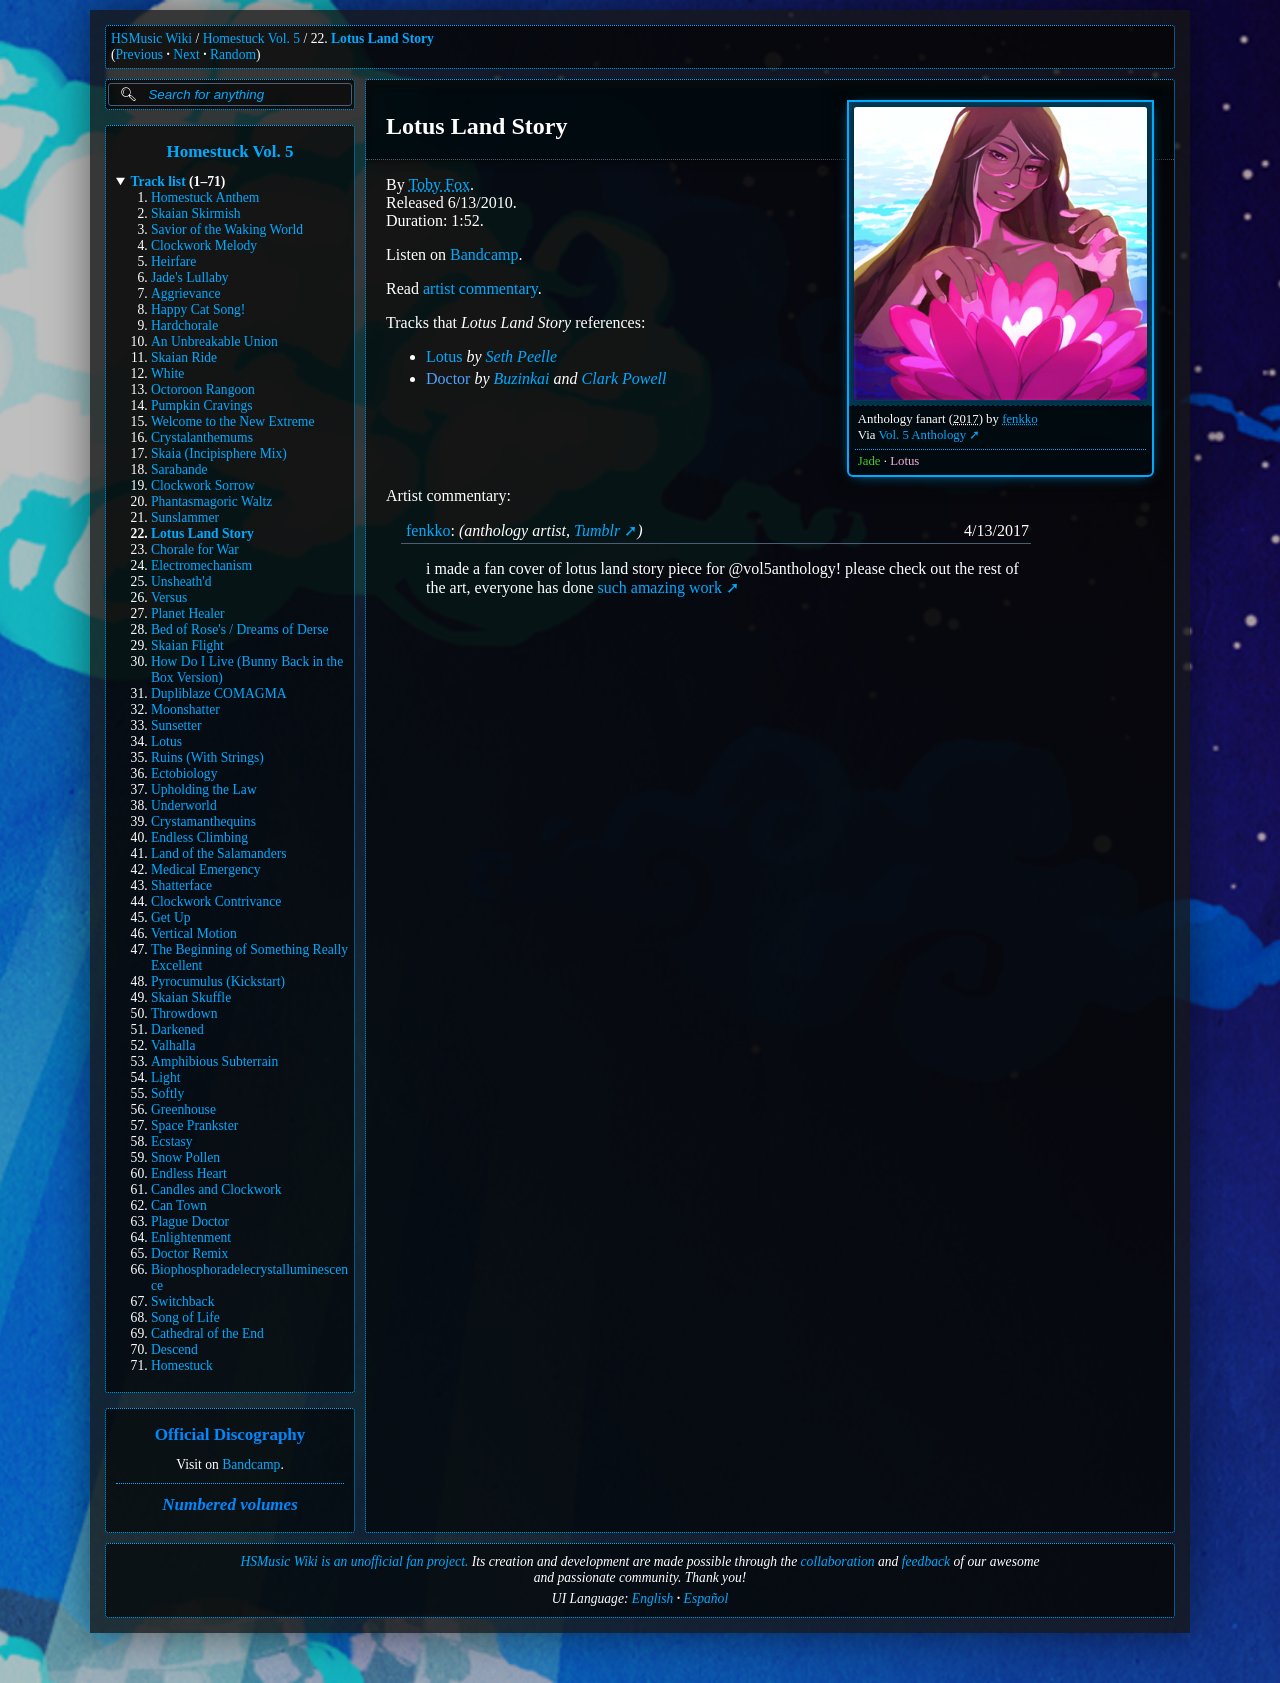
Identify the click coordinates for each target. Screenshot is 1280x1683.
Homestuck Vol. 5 (251, 38)
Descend (174, 1349)
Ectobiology (184, 773)
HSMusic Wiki (151, 38)
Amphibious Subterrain (214, 1061)
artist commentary (480, 288)
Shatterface (181, 885)
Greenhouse (183, 1109)
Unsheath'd (181, 581)
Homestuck (182, 1365)
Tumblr (597, 530)
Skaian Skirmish (196, 213)
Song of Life (185, 1317)
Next (186, 54)
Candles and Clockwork (216, 1189)
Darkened (177, 1029)
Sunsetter (176, 725)
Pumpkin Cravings (202, 405)
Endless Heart (189, 1173)
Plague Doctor (190, 1221)
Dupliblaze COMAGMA (219, 693)
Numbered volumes (230, 1504)
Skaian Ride (184, 357)
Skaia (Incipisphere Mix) (219, 453)
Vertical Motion (194, 933)
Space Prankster (194, 1125)
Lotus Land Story (382, 38)
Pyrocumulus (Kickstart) (218, 981)
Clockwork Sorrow (203, 485)
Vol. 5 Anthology (923, 435)
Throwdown (184, 1013)
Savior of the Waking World (227, 229)
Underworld (184, 805)
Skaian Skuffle (191, 997)
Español (706, 1598)
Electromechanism (201, 565)
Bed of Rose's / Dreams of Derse (240, 629)
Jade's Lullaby (190, 277)
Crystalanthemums (202, 437)
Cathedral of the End (207, 1333)
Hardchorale (184, 325)
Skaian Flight (187, 645)
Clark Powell (624, 378)
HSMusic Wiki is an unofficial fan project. (354, 1561)
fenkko (1020, 419)
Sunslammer (185, 517)
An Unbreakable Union (214, 341)
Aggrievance (185, 293)
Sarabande (179, 469)
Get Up (171, 917)
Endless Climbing (199, 837)
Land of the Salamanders (219, 853)
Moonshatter (185, 709)
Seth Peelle (522, 356)
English (653, 1598)
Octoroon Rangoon (203, 389)
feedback (926, 1561)
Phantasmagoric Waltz (211, 501)
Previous (140, 54)
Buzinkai (522, 378)
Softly (167, 1093)
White (167, 373)
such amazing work (659, 587)
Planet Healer (188, 613)
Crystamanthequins (203, 821)
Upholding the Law (204, 789)
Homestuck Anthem (205, 197)
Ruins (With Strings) (207, 757)
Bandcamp (251, 1464)
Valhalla (173, 1045)
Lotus (166, 741)
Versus (169, 597)
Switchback (182, 1301)
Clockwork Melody (204, 245)
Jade (869, 461)
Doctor (448, 378)
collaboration (838, 1561)
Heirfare (173, 261)
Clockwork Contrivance (216, 901)
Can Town (179, 1205)
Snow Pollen (185, 1157)
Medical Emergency (206, 869)
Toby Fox (439, 184)
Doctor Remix (189, 1253)
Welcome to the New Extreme (232, 421)
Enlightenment (191, 1237)
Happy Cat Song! (198, 309)
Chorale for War (195, 549)
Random (233, 54)
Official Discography (230, 1435)
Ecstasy (172, 1141)
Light (165, 1077)
